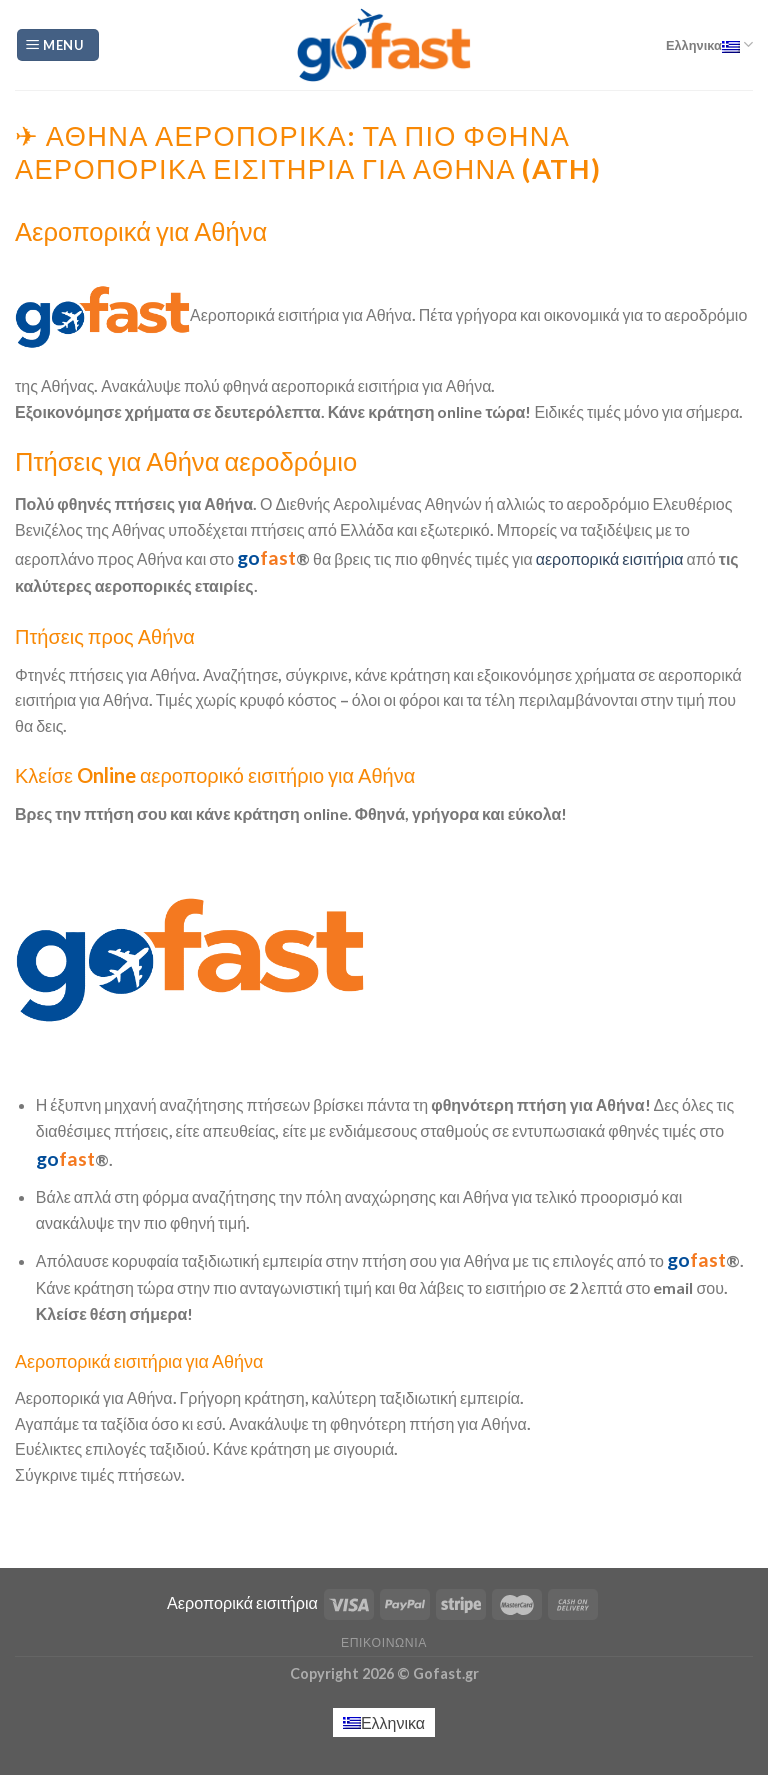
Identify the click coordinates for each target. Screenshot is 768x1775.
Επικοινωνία (384, 1642)
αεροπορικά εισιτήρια (610, 558)
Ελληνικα (709, 44)
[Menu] (58, 45)
